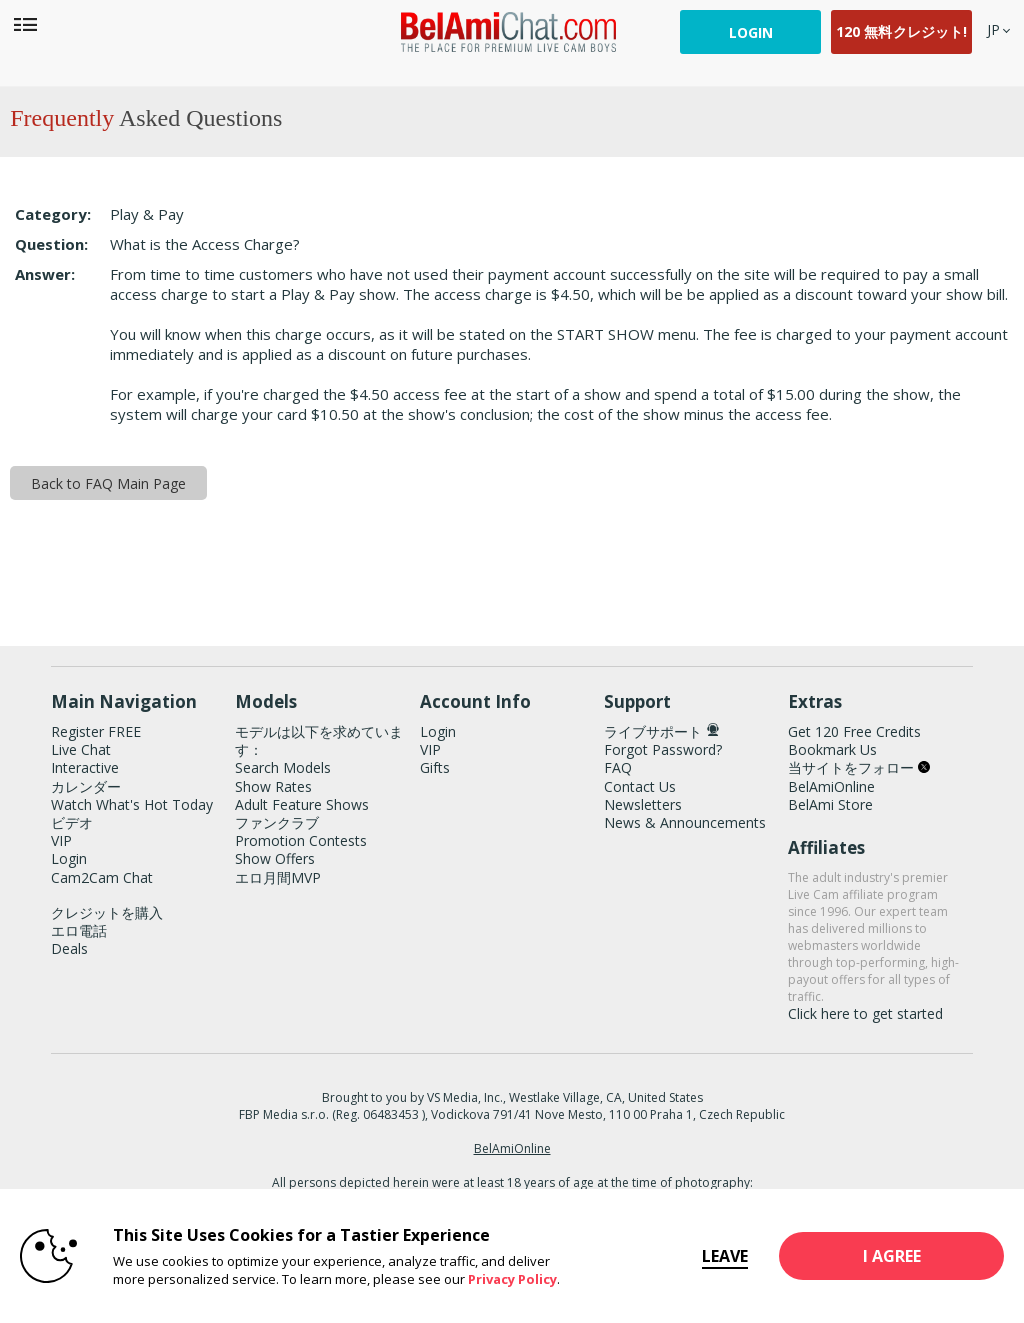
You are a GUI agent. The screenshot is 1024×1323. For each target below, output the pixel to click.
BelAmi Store (830, 804)
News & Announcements (685, 822)
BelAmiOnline (831, 786)
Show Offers (275, 858)
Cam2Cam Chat (102, 877)
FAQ (618, 767)
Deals (69, 948)
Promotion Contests (301, 840)
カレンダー (86, 786)
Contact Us (640, 786)
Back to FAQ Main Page (108, 483)
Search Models (283, 767)
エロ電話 (79, 930)
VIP (61, 840)
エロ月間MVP (278, 877)
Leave (722, 1256)
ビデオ (72, 822)
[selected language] (993, 29)
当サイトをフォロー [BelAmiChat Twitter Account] (859, 767)
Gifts (435, 767)
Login (751, 32)
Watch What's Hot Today (132, 804)
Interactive (85, 767)
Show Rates (273, 786)
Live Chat (81, 749)
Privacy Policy (512, 1279)
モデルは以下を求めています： (319, 740)
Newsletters (643, 804)
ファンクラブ (277, 822)
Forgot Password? (663, 749)
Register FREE (96, 731)
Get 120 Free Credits (854, 731)
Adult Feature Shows (302, 804)
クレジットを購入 (107, 912)
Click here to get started (865, 1013)
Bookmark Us (832, 749)
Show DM (0, 589)
